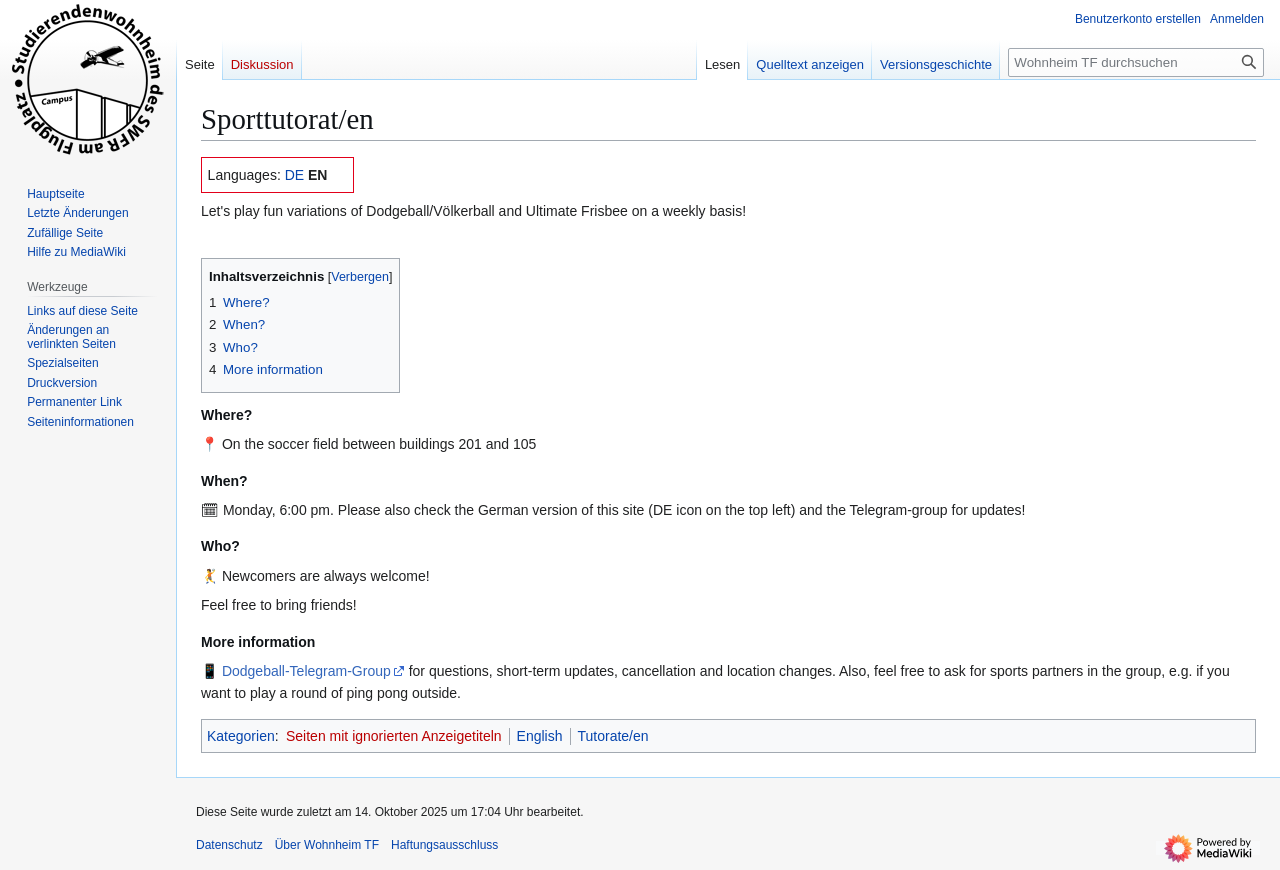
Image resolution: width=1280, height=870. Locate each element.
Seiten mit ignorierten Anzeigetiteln (394, 736)
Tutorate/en (613, 736)
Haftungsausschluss (444, 845)
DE (294, 175)
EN (317, 175)
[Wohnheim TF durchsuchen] (1136, 62)
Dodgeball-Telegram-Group (306, 671)
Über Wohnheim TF (327, 845)
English (540, 736)
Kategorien (241, 736)
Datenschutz (229, 845)
